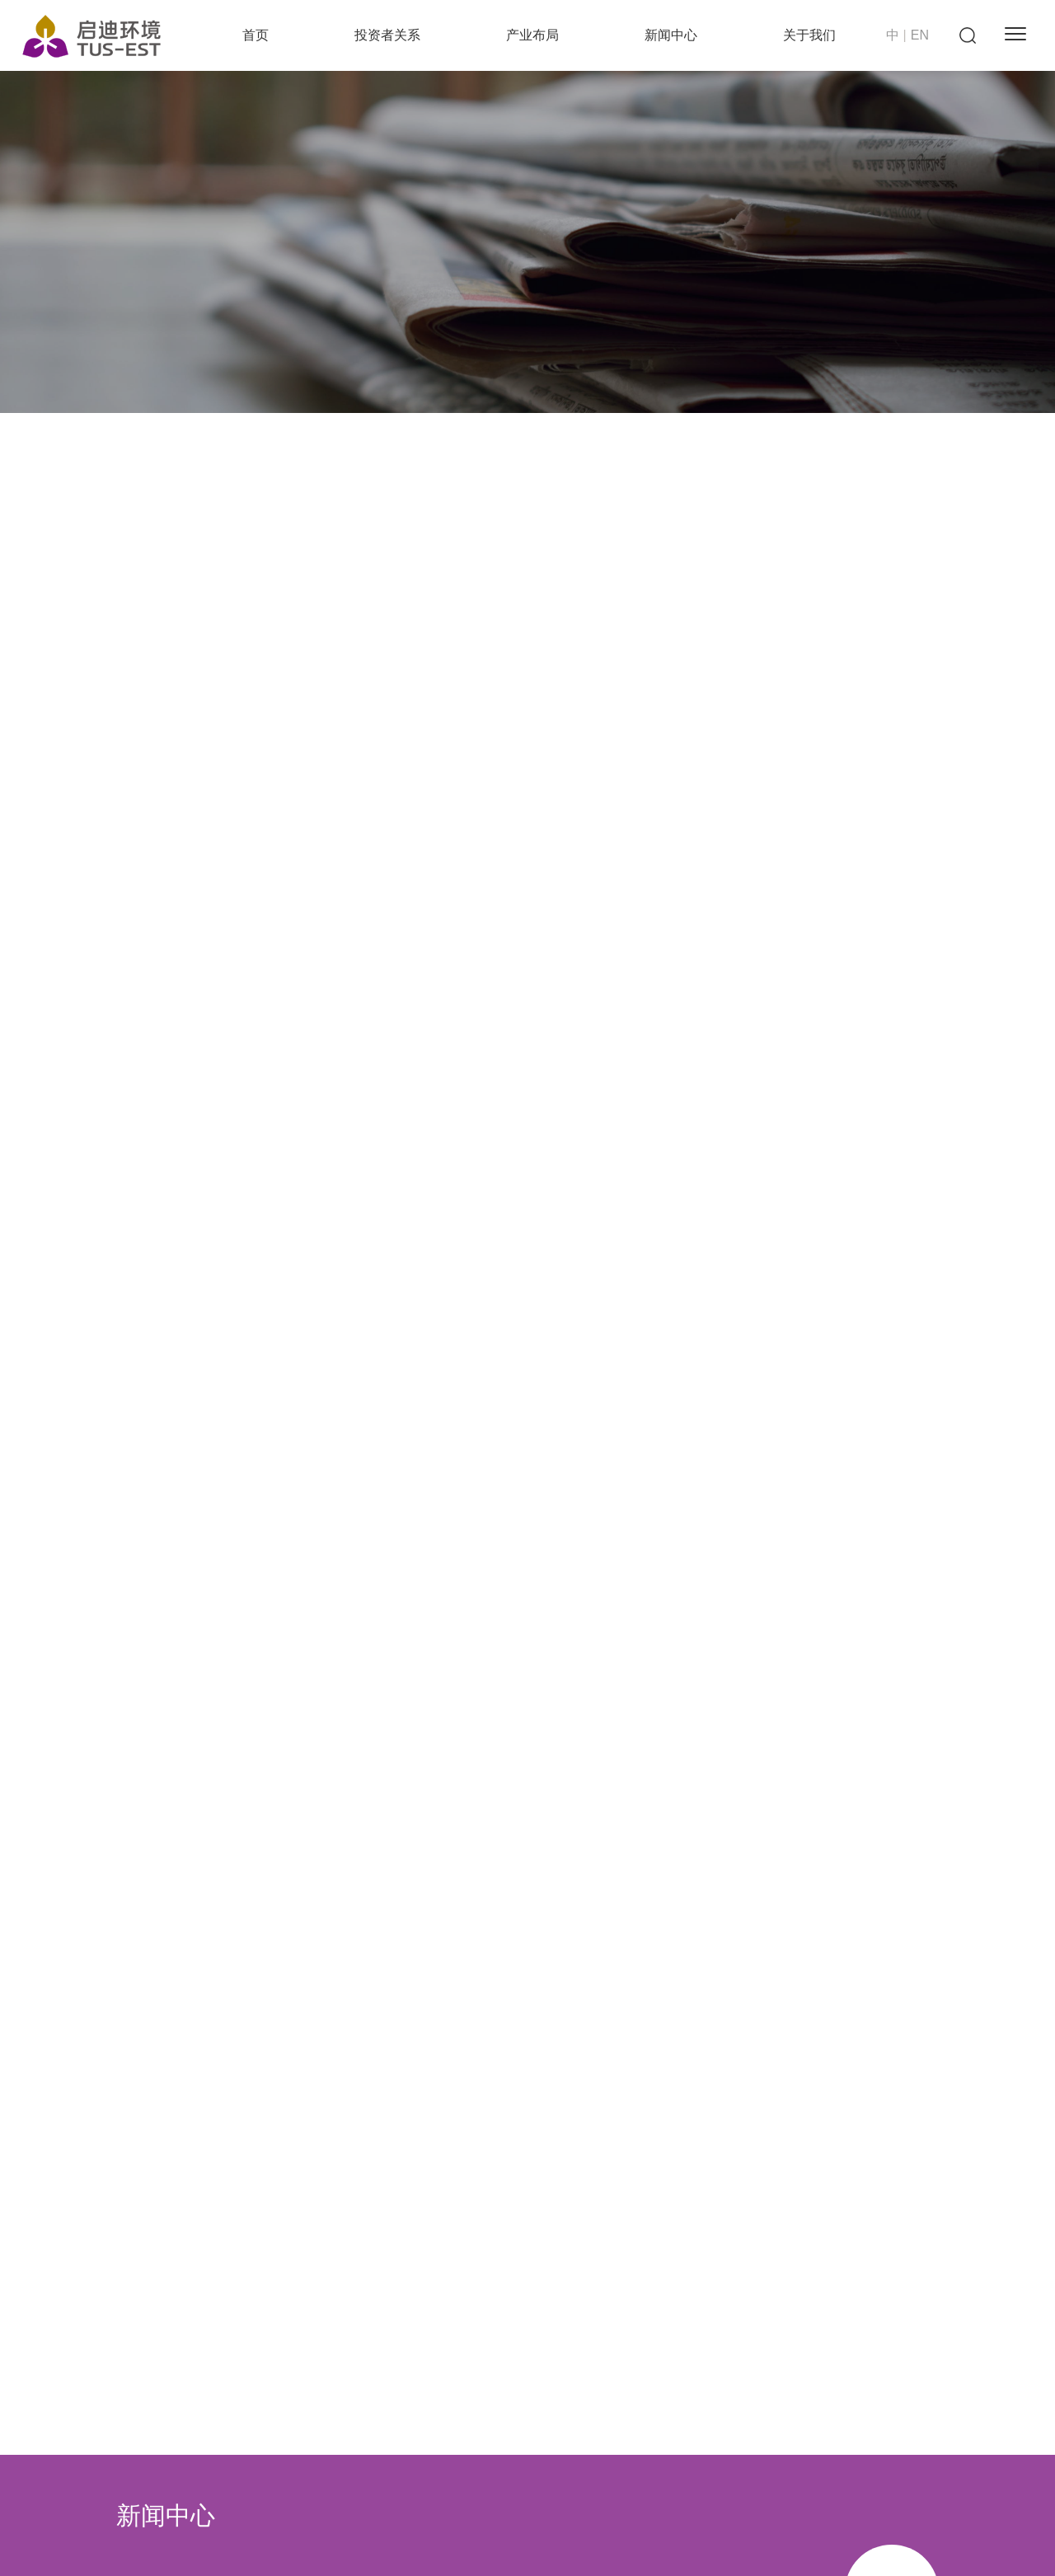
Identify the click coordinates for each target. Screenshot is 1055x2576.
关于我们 (809, 35)
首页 (255, 35)
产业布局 (532, 35)
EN (920, 35)
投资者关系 (387, 35)
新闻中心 (671, 35)
